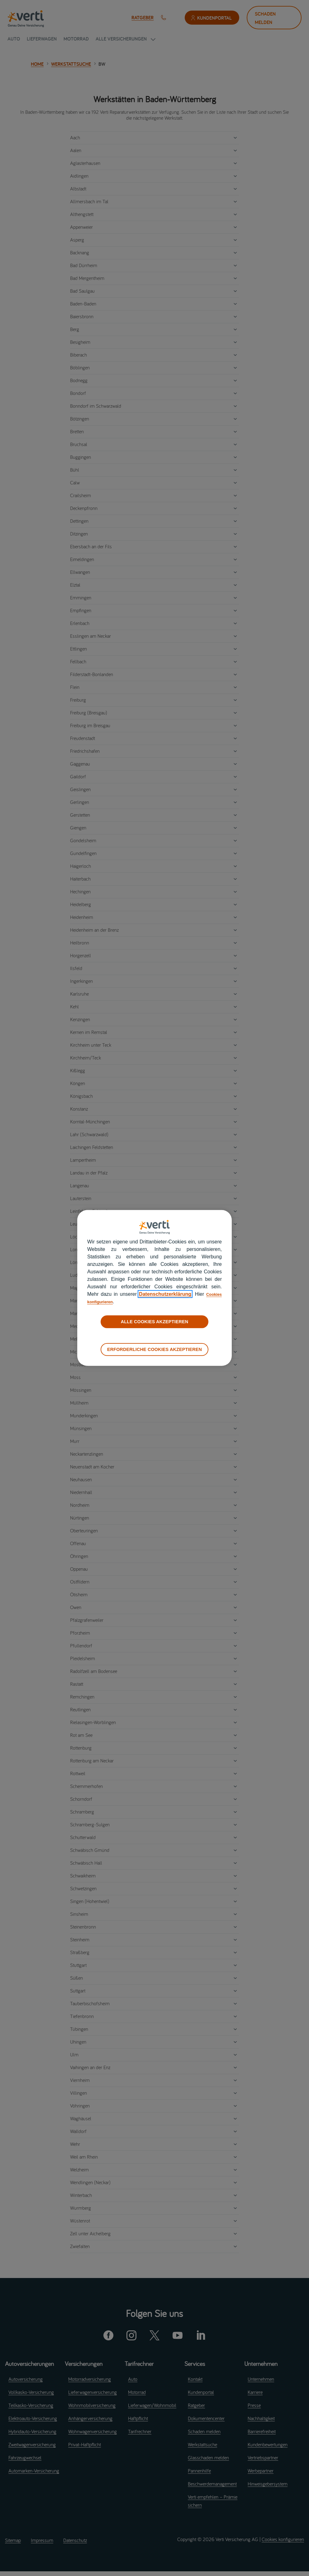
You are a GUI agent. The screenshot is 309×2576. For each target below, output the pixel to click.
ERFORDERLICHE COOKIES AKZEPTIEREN (154, 1349)
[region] (154, 1288)
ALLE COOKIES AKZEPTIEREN (154, 1321)
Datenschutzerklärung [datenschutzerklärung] (162, 1294)
